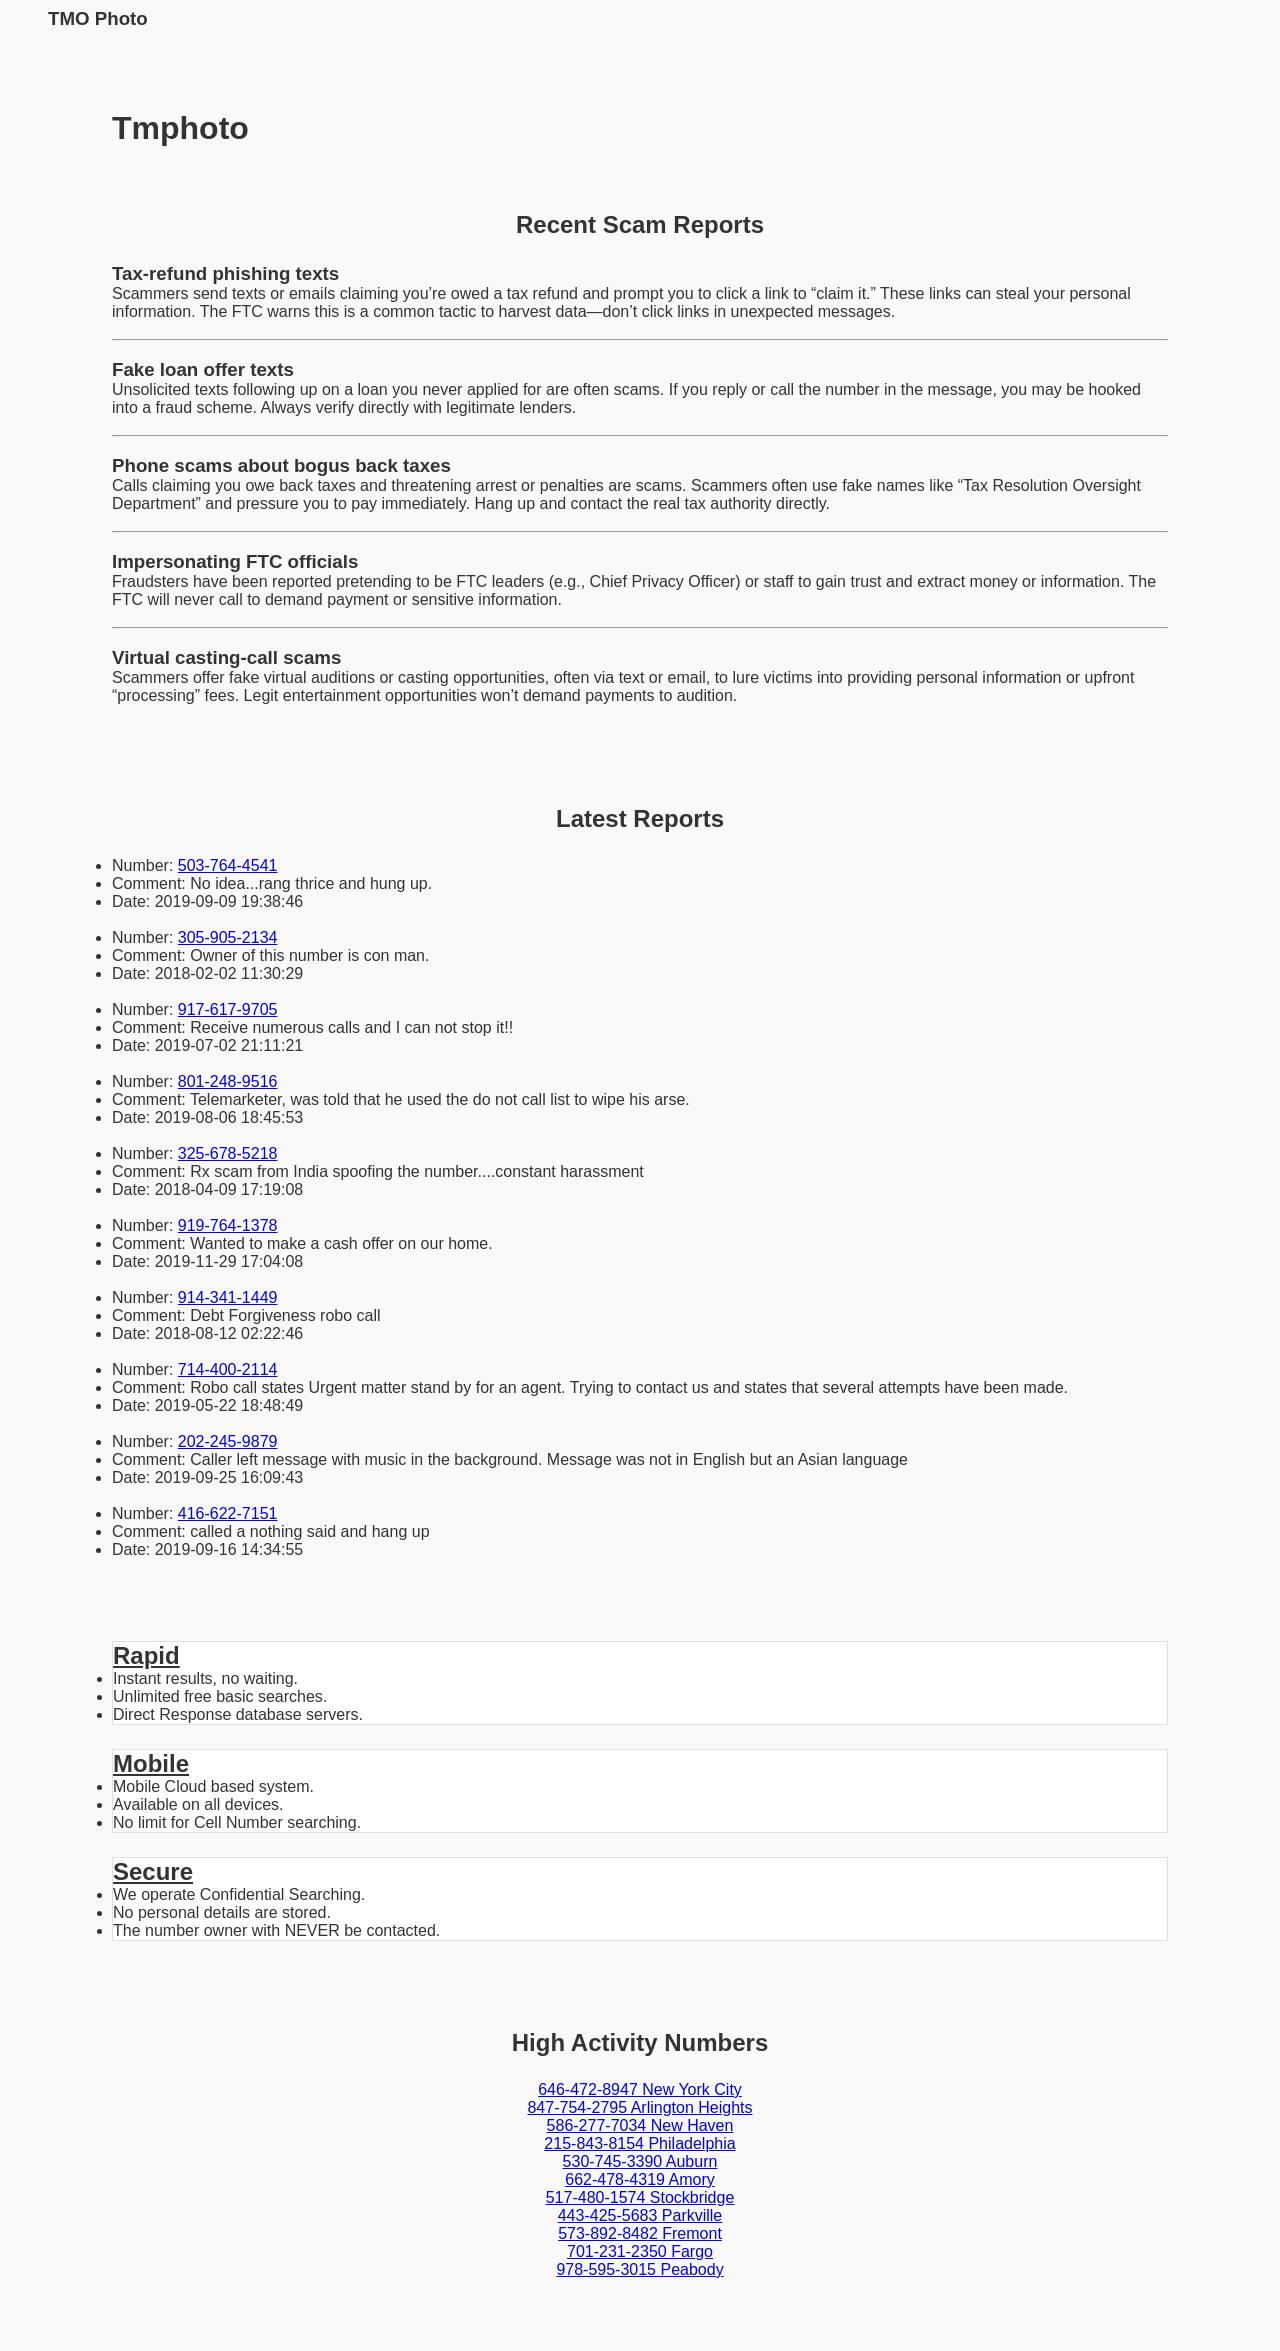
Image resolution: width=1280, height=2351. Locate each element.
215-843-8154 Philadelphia (639, 2143)
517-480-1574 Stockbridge (640, 2197)
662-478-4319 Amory (639, 2179)
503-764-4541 (228, 865)
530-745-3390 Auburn (640, 2161)
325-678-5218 (228, 1153)
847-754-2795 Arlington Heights (639, 2107)
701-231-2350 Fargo (640, 2251)
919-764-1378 (228, 1225)
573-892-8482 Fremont (640, 2233)
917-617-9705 (228, 1009)
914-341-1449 (228, 1297)
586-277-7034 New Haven (640, 2125)
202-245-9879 (228, 1441)
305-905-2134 (228, 937)
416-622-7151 (228, 1513)
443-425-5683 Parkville (640, 2215)
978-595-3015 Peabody (639, 2269)
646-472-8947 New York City (640, 2089)
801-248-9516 (228, 1081)
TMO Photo (98, 18)
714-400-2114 (228, 1369)
